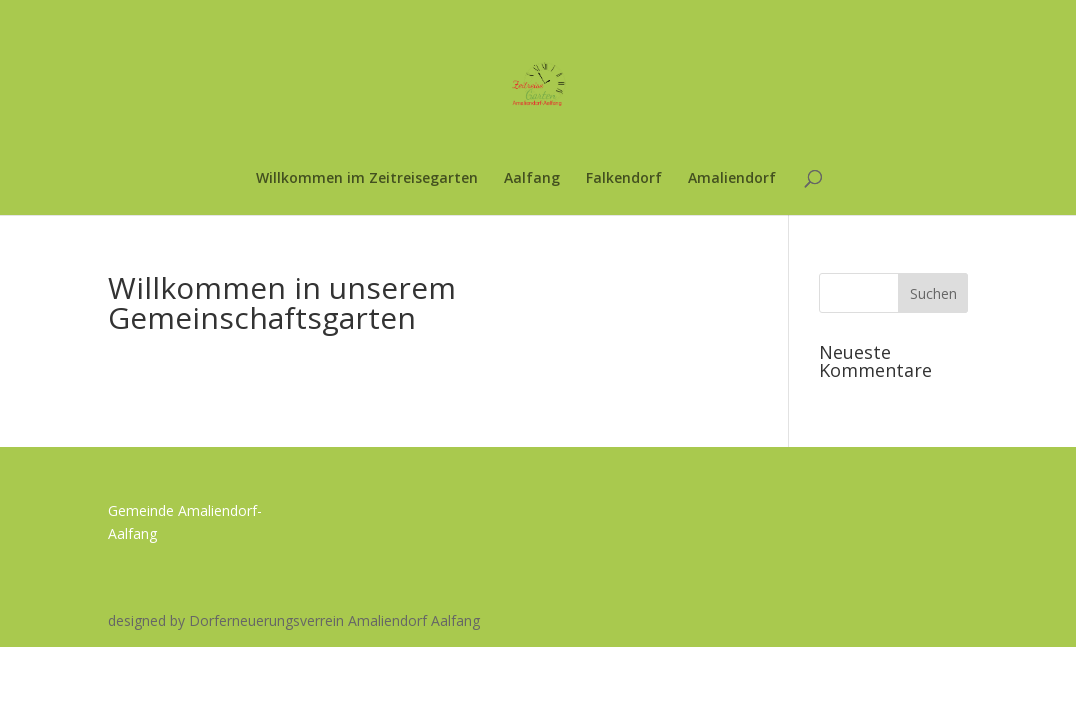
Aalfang (532, 179)
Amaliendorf (732, 179)
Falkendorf (624, 179)
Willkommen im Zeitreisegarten (367, 179)
